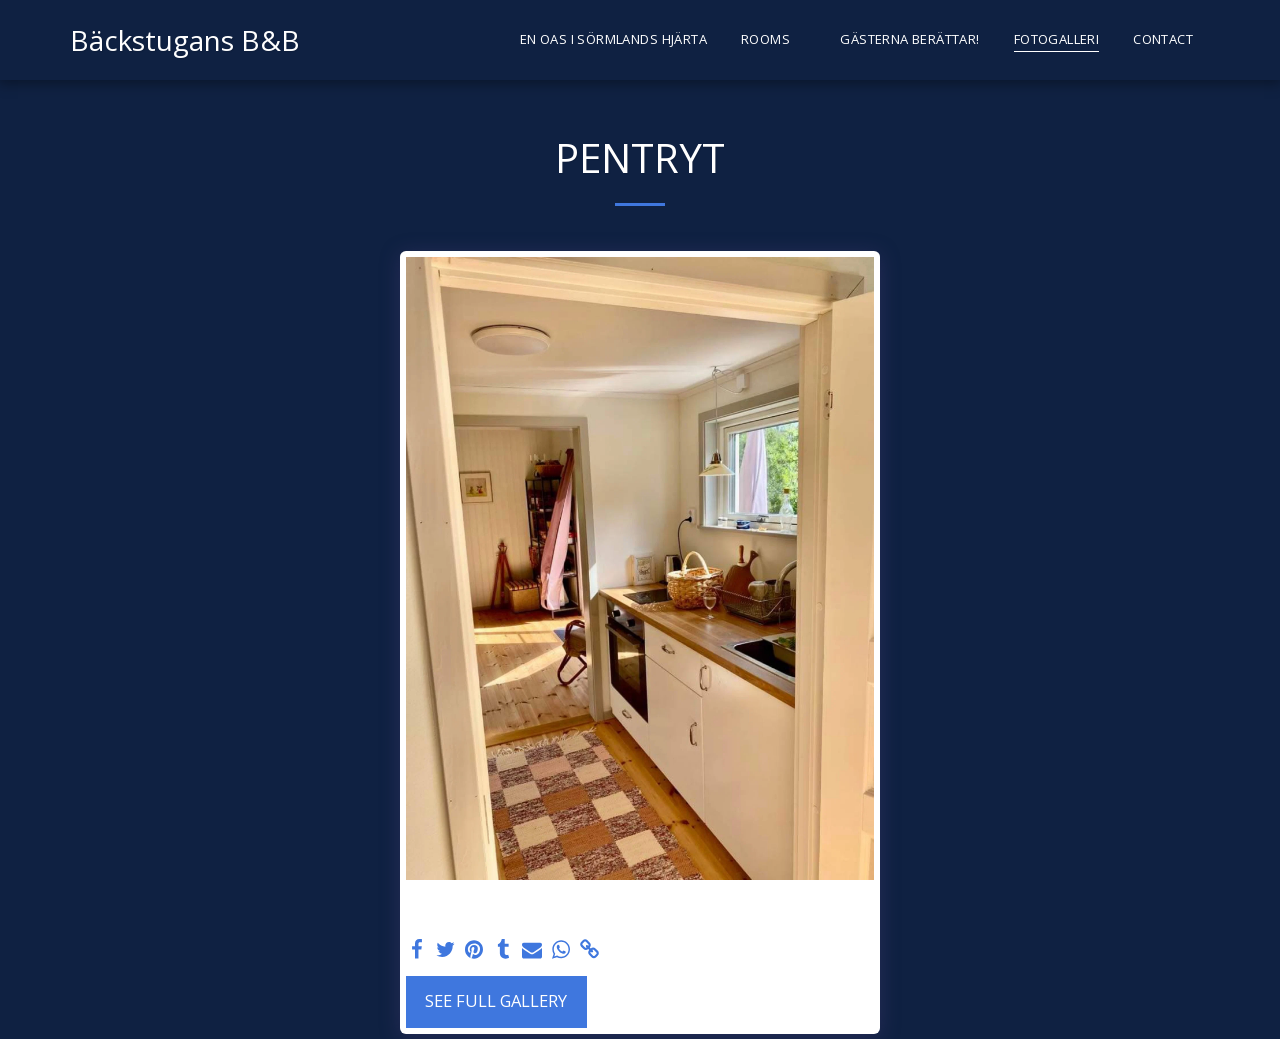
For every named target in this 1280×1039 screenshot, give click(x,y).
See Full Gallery (496, 1000)
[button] (773, 40)
